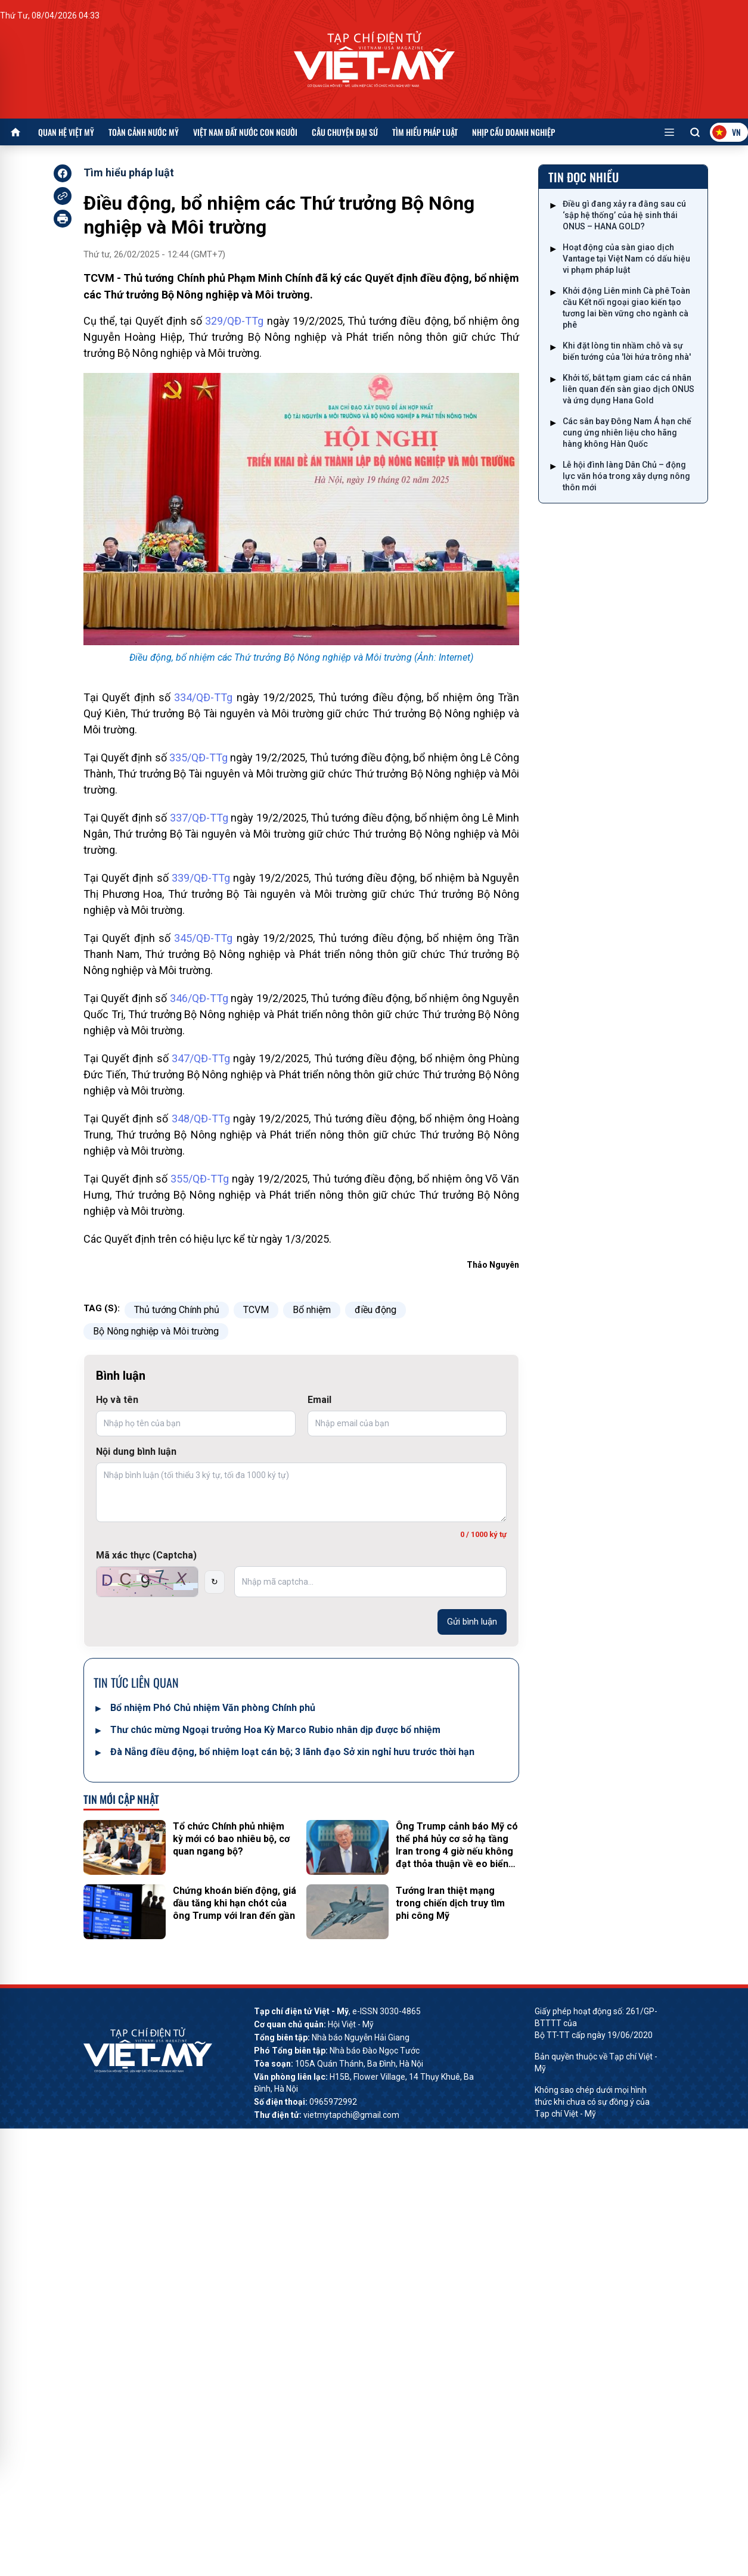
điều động (375, 1309)
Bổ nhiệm (312, 1309)
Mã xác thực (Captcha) (146, 1555)
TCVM (256, 1309)
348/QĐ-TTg (201, 1118)
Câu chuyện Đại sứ (345, 132)
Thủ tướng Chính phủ (176, 1309)
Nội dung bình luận (136, 1451)
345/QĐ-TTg (203, 938)
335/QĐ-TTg (198, 757)
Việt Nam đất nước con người (245, 132)
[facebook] (63, 173)
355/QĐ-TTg (199, 1178)
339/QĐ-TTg (201, 878)
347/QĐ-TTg (201, 1058)
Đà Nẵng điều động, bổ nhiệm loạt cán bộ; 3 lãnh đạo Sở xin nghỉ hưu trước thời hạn (292, 1751)
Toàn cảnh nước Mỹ (143, 132)
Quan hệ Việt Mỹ (66, 132)
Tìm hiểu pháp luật (425, 132)
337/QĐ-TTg (199, 817)
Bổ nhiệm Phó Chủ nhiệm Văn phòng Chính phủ (212, 1707)
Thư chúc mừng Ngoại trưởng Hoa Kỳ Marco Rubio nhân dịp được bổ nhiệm (275, 1729)
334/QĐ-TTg (203, 697)
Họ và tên (117, 1399)
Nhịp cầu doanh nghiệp (513, 132)
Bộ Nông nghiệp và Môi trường (156, 1331)
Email (319, 1399)
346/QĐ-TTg (199, 998)
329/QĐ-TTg (234, 321)
